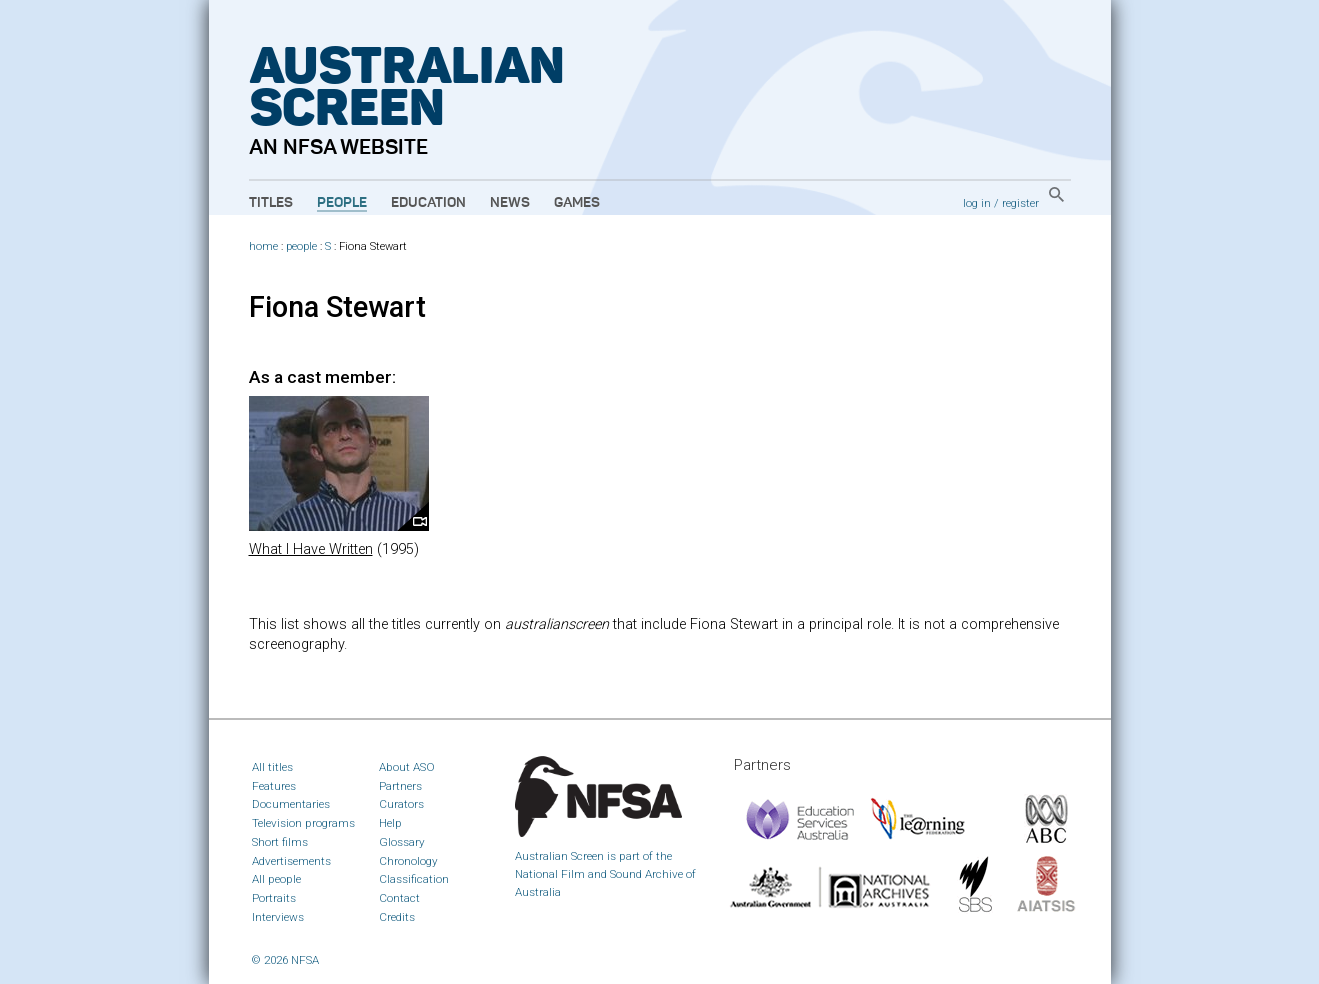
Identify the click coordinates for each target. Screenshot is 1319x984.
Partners (400, 786)
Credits (397, 917)
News (510, 203)
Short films (280, 842)
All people (276, 879)
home (263, 246)
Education (428, 203)
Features (274, 786)
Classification (414, 879)
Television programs (303, 823)
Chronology (408, 861)
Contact (399, 898)
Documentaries (291, 804)
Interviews (278, 917)
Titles (271, 203)
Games (577, 203)
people (301, 246)
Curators (401, 804)
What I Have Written (311, 549)
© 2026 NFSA (285, 960)
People (342, 203)
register (1020, 203)
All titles (272, 767)
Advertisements (291, 861)
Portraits (274, 898)
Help (390, 823)
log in (977, 203)
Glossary (402, 842)
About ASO (407, 767)
